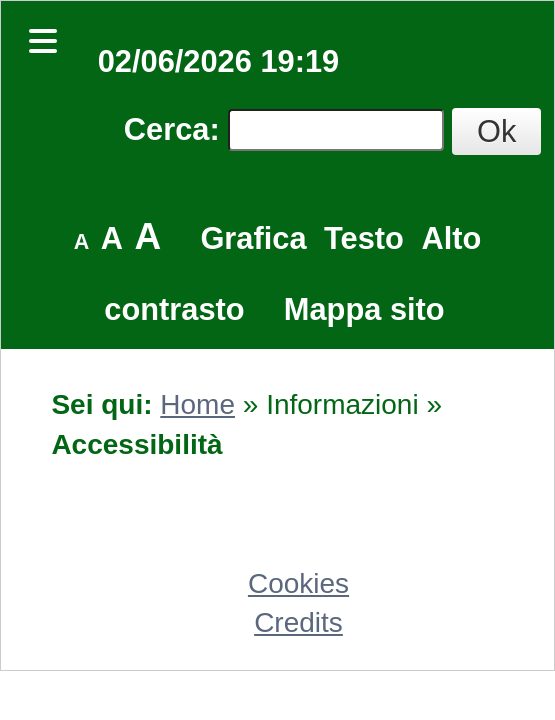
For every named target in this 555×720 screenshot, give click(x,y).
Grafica (253, 238)
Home (197, 404)
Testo (364, 238)
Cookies (298, 583)
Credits (298, 622)
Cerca (167, 129)
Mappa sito (364, 309)
